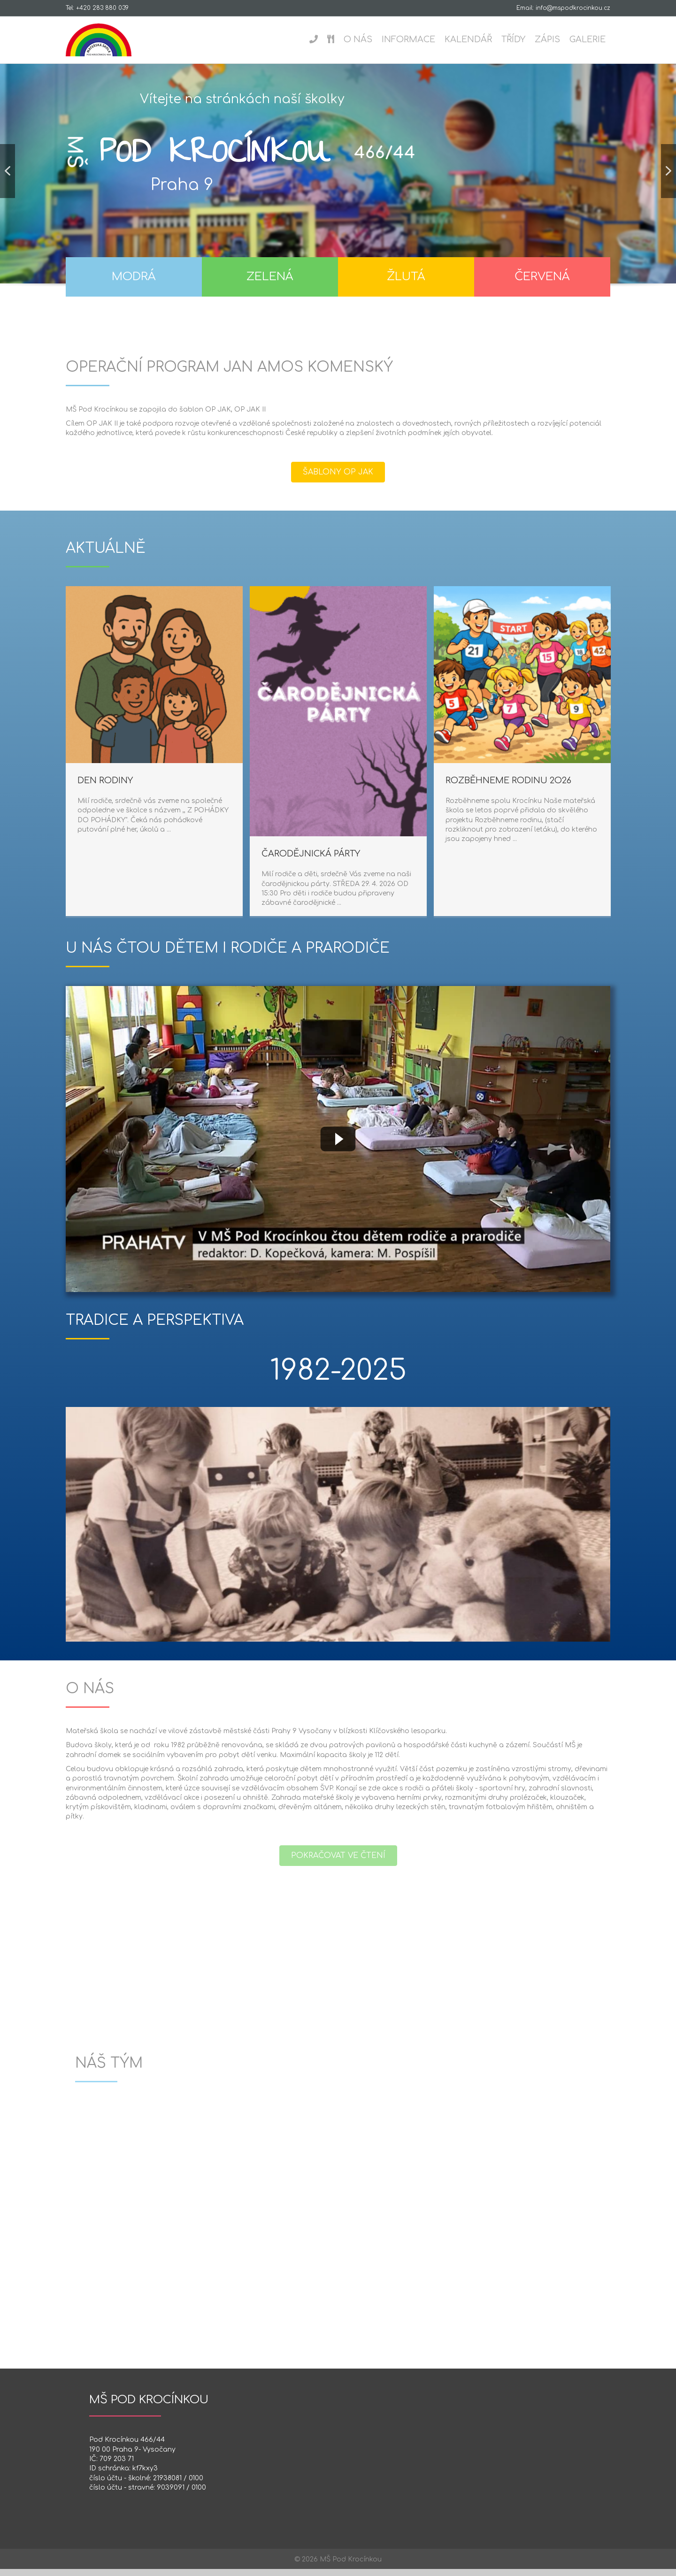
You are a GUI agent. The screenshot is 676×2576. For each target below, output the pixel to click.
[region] (338, 193)
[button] (7, 178)
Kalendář (468, 39)
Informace (408, 39)
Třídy (513, 39)
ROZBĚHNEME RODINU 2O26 (232, 787)
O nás (358, 39)
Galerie (587, 39)
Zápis (547, 39)
